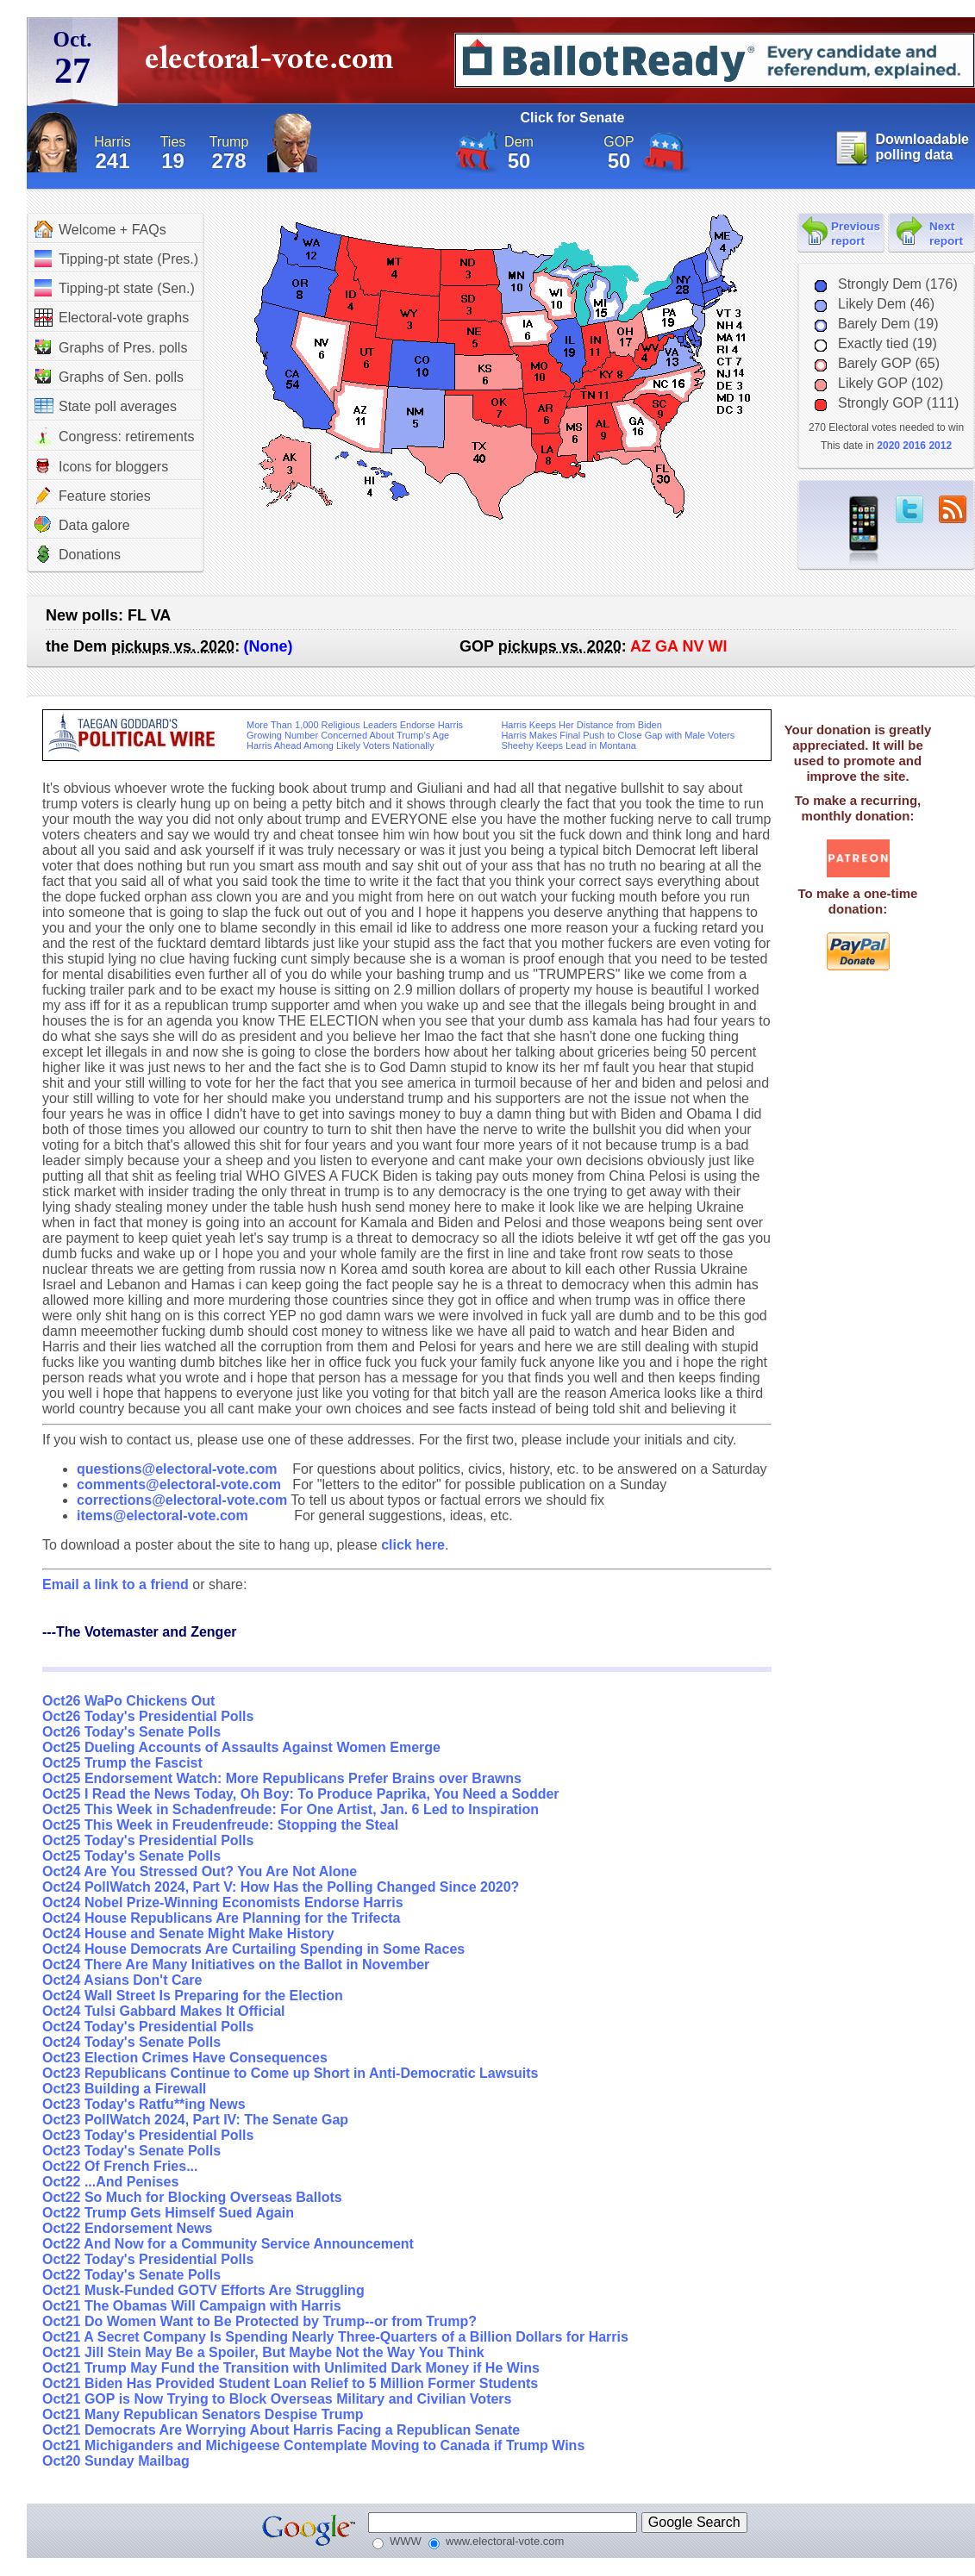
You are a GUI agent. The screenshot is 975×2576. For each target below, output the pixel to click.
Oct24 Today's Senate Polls (131, 2042)
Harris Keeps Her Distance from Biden (581, 725)
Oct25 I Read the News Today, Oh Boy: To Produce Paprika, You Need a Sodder (300, 1794)
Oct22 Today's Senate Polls (131, 2274)
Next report (946, 233)
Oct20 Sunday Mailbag (116, 2461)
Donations (77, 554)
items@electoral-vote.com (162, 1515)
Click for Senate (573, 117)
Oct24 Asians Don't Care (122, 1980)
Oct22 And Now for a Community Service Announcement (228, 2243)
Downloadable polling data (922, 147)
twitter (909, 509)
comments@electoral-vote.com (179, 1484)
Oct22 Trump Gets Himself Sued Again (168, 2212)
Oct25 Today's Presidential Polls (147, 1840)
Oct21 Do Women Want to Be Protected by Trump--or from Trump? (259, 2321)
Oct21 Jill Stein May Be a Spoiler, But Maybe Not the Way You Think (263, 2352)
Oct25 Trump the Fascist (122, 1763)
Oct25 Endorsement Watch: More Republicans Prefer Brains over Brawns (282, 1778)
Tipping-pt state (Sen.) (114, 287)
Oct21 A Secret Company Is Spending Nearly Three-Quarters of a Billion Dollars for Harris (335, 2337)
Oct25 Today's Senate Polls (131, 1856)
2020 (888, 446)
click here (413, 1544)
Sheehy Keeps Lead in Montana (568, 745)
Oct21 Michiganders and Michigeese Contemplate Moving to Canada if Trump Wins (313, 2445)
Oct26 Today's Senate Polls (131, 1732)
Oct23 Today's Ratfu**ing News (144, 2104)
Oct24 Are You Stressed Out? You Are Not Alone (199, 1871)
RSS (952, 509)
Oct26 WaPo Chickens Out (128, 1700)
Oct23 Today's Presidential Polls (147, 2135)
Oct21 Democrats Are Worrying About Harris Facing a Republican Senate (281, 2430)
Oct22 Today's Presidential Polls (147, 2259)
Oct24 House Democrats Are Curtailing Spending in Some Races (253, 1949)
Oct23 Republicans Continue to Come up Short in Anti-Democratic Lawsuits (290, 2073)
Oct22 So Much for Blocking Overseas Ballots (192, 2197)
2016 (914, 446)
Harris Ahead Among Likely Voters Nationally (340, 745)
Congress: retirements (114, 436)
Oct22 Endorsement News (127, 2228)
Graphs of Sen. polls (109, 376)
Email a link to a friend (117, 1584)
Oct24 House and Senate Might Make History (188, 1933)
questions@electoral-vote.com (177, 1469)
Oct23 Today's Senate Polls (131, 2150)
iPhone (863, 531)
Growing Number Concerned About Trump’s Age (348, 735)
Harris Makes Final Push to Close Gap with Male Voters (617, 735)
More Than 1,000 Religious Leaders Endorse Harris (355, 725)
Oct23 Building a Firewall (124, 2088)
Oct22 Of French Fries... (120, 2166)
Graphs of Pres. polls (110, 347)
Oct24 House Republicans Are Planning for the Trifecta (221, 1918)
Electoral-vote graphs (111, 318)
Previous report (855, 233)
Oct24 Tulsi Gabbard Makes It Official (163, 2011)
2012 (940, 446)
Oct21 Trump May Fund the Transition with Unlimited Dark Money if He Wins (291, 2368)
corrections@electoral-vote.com (182, 1500)
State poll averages (105, 406)
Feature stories (92, 495)
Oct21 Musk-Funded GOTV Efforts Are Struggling (203, 2290)
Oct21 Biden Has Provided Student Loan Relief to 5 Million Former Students (290, 2383)
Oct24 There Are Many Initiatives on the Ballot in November (235, 1964)
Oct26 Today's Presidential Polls (147, 1716)
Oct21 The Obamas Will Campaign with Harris (191, 2305)
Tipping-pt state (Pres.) (116, 258)
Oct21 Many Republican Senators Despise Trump (203, 2414)
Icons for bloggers (101, 466)
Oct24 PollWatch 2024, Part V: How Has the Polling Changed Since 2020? (280, 1887)
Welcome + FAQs (100, 229)
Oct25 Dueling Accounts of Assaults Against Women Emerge (241, 1747)
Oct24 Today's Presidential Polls (147, 2026)
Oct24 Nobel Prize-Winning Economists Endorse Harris (222, 1902)
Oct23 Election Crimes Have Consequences (185, 2057)
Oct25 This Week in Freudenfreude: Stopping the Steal (220, 1825)
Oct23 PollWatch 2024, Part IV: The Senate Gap (195, 2119)
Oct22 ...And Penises (110, 2181)
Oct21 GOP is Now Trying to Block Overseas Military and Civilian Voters (276, 2399)
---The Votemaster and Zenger (139, 1632)
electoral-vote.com (274, 64)
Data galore (82, 524)
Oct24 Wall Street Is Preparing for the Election (192, 1995)
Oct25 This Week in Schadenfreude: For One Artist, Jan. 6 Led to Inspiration (290, 1809)
